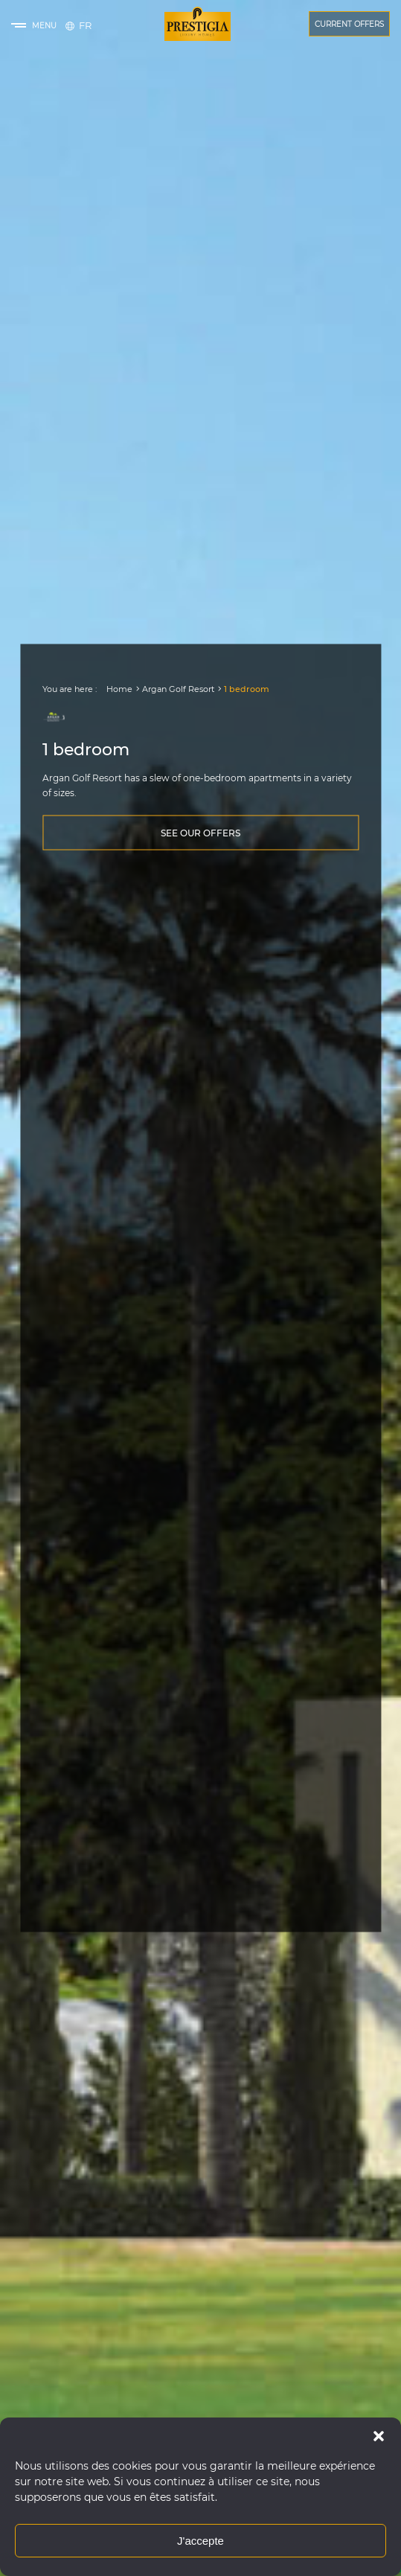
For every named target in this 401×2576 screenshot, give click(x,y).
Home (119, 689)
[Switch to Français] (85, 25)
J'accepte (200, 2540)
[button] (378, 2436)
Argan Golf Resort (178, 689)
